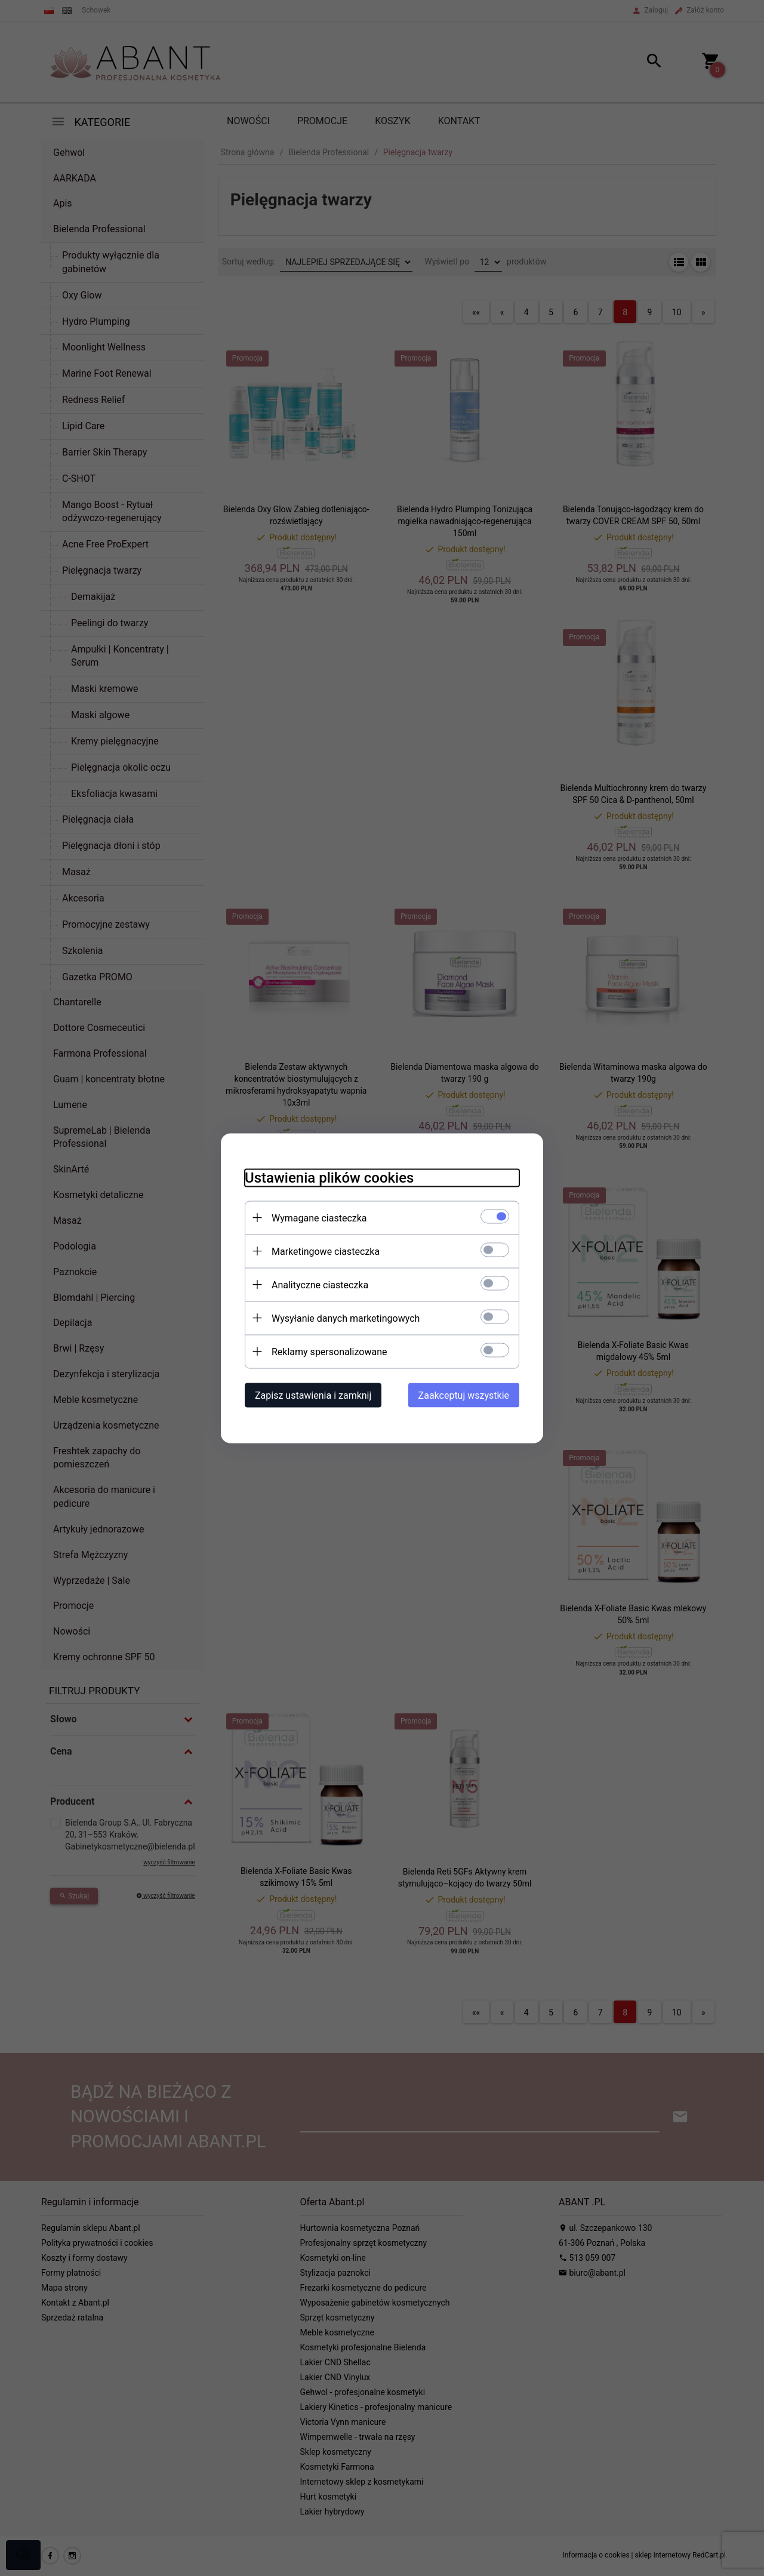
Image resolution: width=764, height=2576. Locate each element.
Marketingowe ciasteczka (326, 1251)
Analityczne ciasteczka (320, 1284)
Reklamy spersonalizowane (329, 1351)
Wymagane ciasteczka (319, 1217)
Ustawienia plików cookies (329, 1177)
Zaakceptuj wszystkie (463, 1395)
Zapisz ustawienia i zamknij (313, 1395)
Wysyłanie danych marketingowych (346, 1318)
